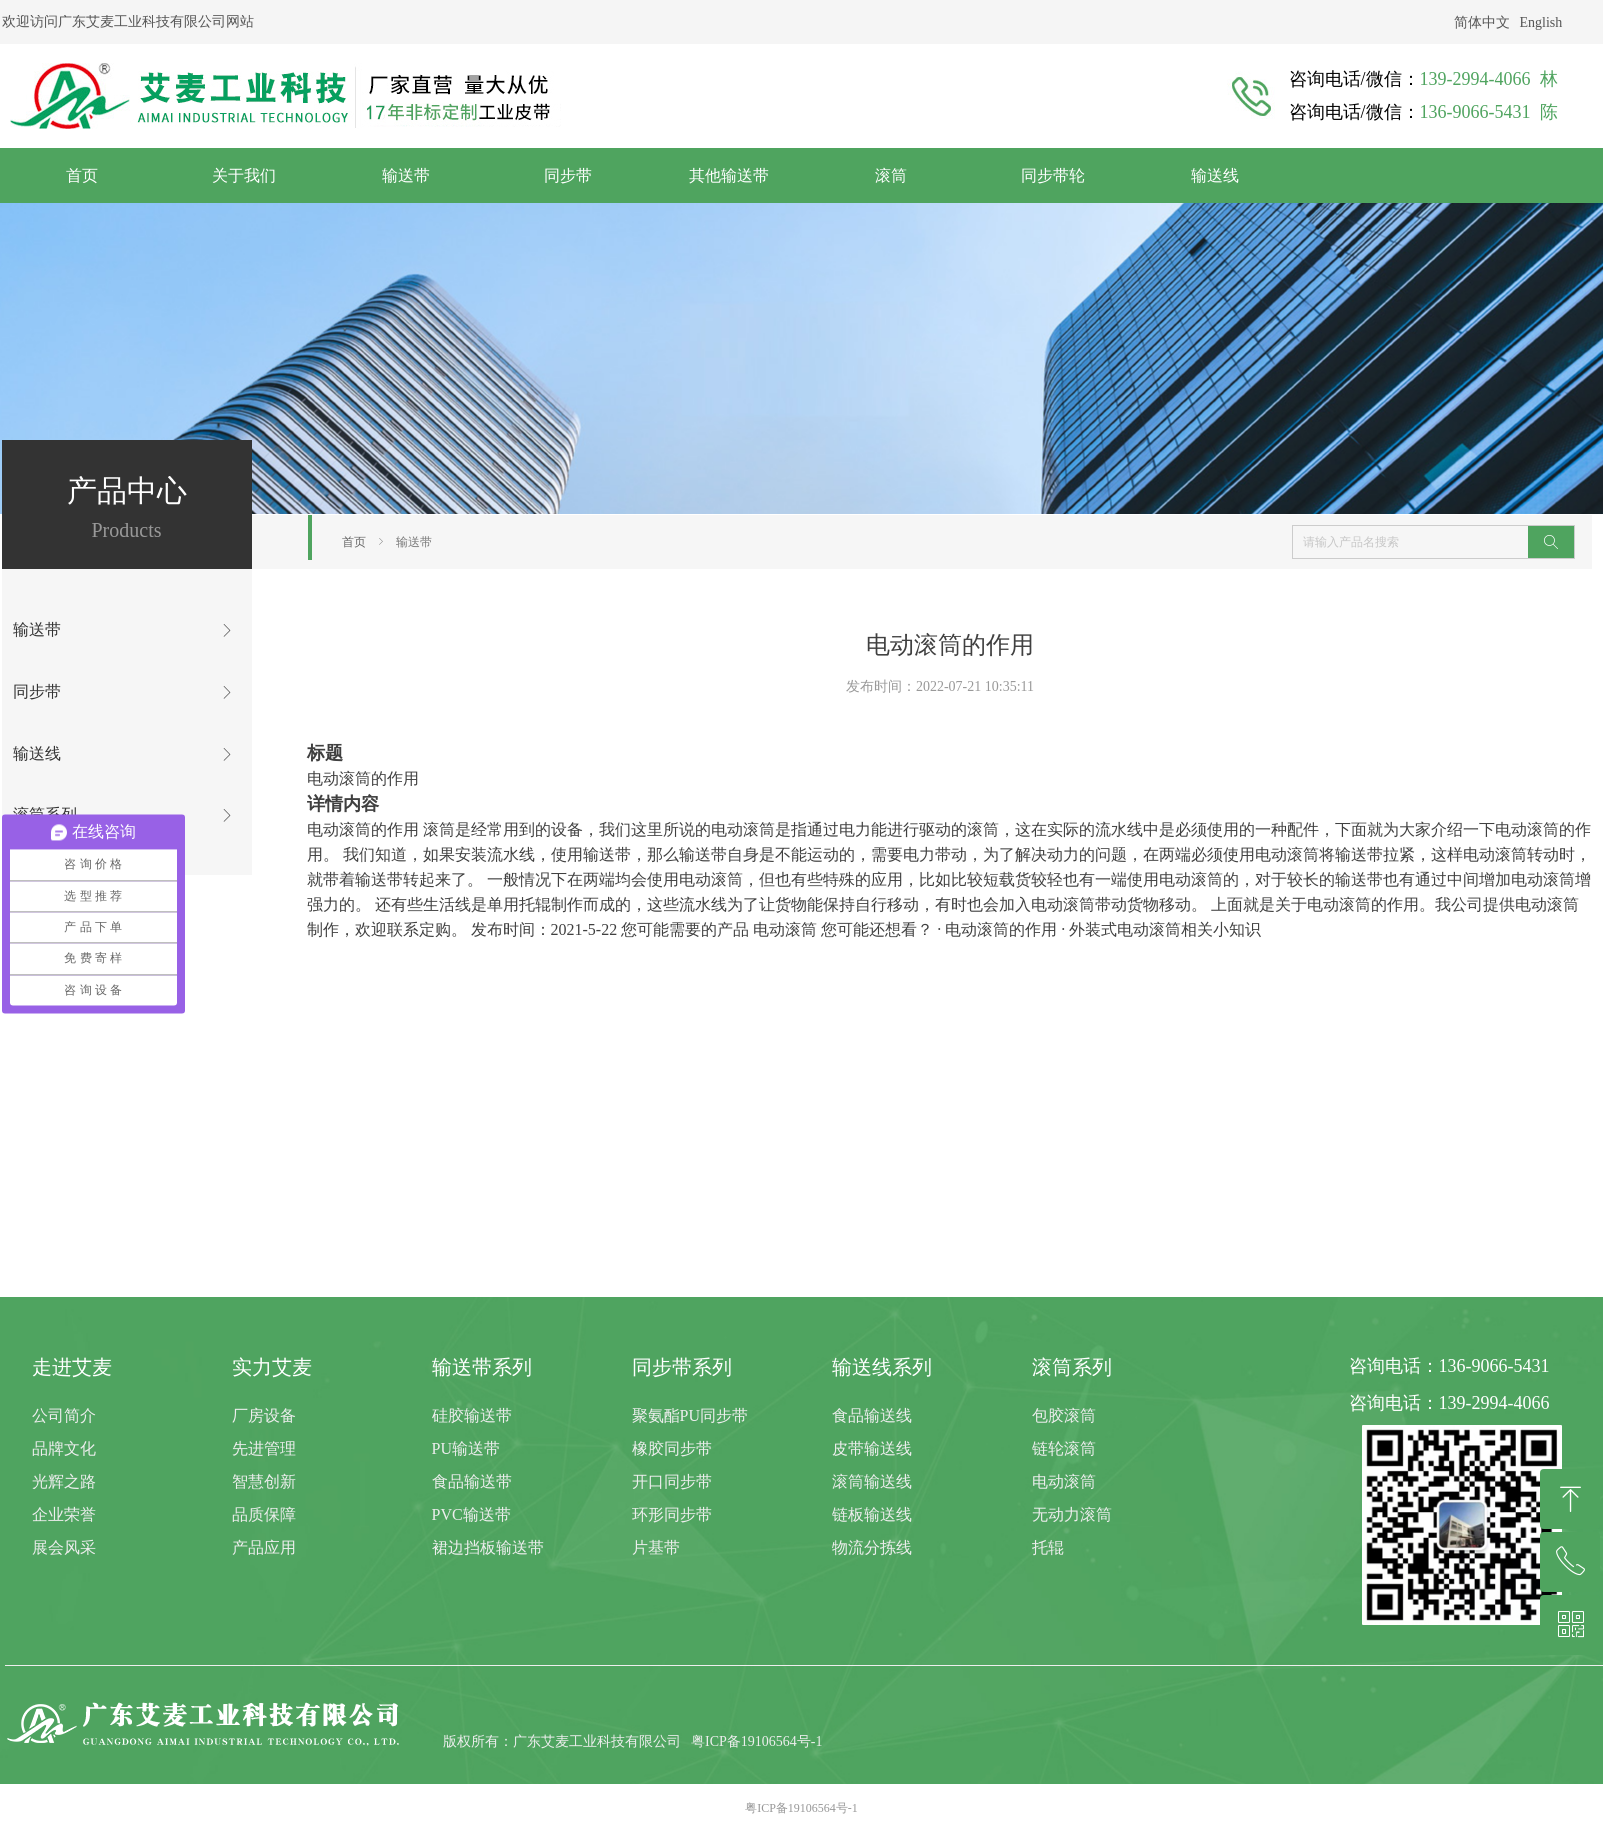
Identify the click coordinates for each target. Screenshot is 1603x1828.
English (1541, 22)
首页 (354, 542)
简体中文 (1482, 22)
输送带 (414, 542)
